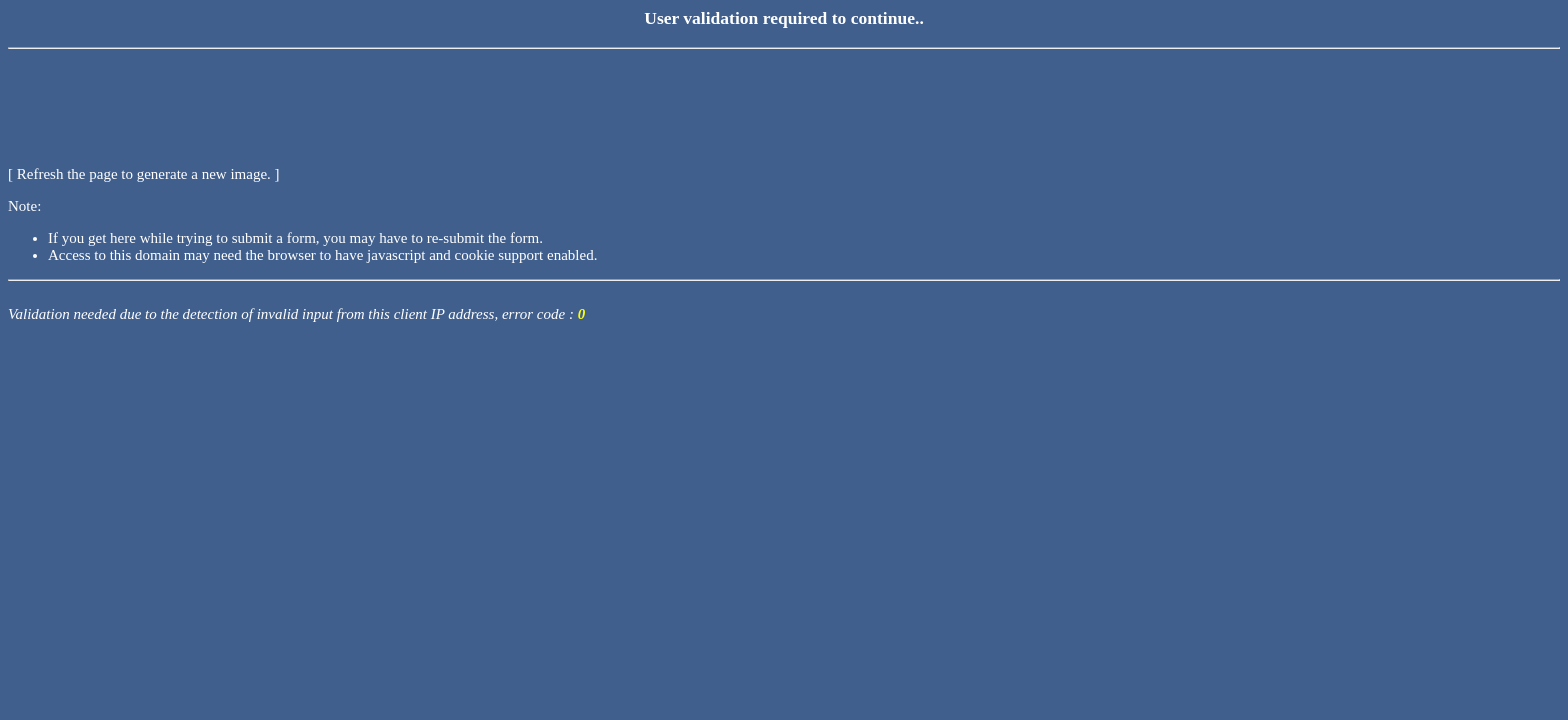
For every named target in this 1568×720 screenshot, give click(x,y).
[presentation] (160, 95)
